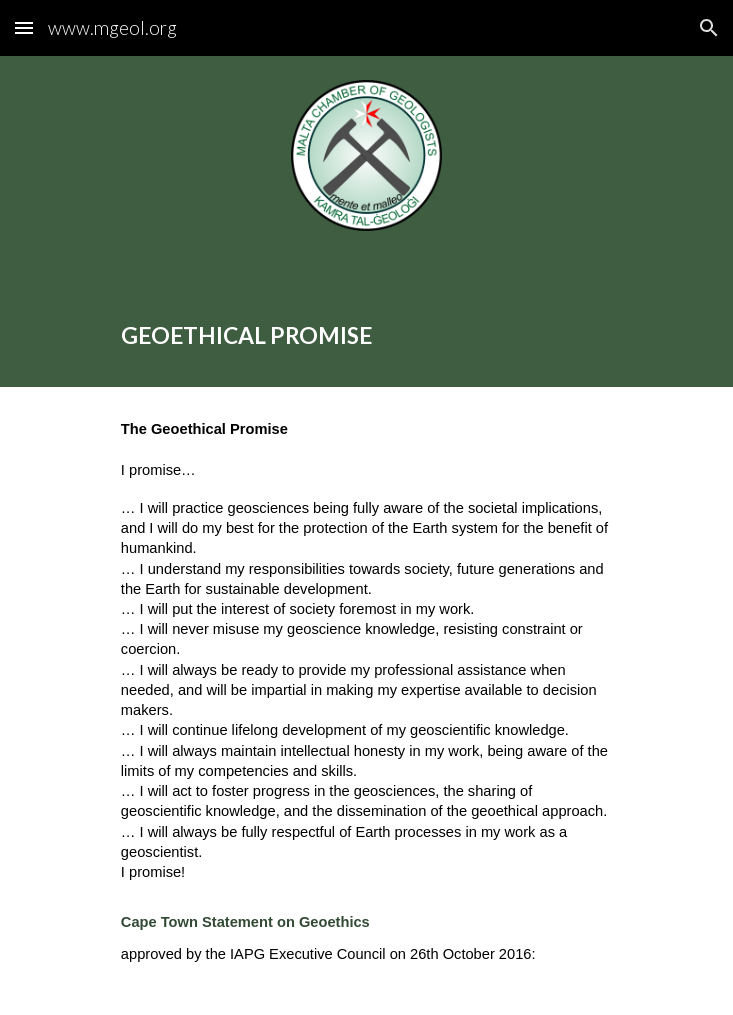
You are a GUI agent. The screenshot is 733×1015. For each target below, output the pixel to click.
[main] (366, 321)
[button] (24, 27)
